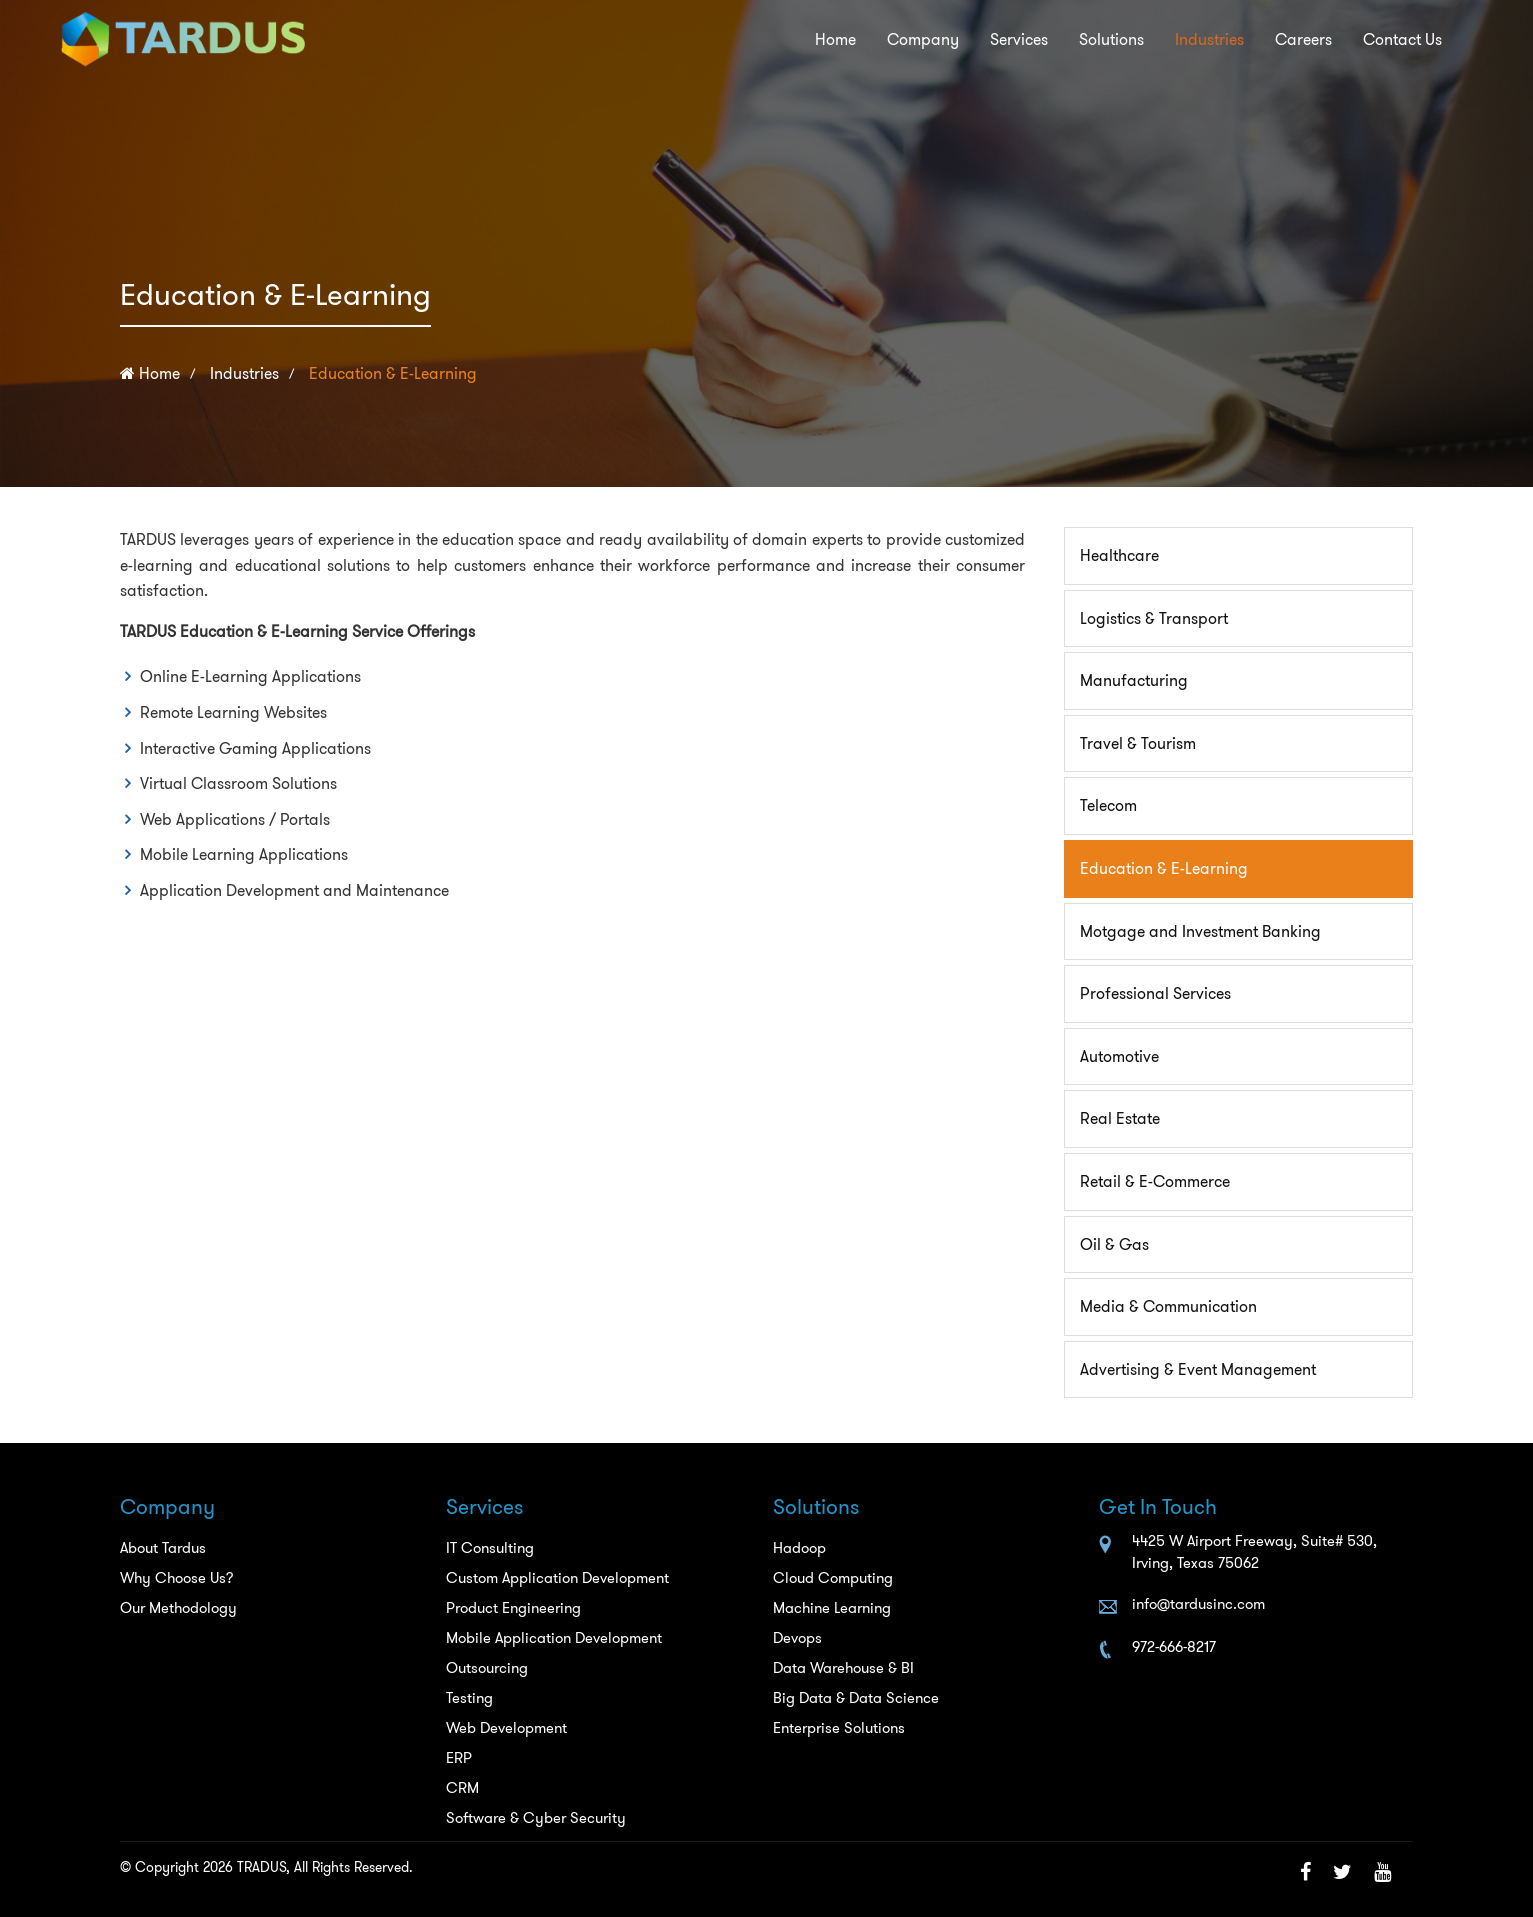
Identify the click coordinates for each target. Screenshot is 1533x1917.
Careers (1274, 40)
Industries (1163, 40)
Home (722, 40)
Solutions (1048, 40)
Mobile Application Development (554, 1638)
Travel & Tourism (1138, 743)
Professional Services (1155, 993)
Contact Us (1392, 40)
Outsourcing (487, 1668)
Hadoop (799, 1548)
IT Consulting (490, 1548)
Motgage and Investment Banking (1200, 931)
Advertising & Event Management (1198, 1369)
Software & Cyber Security (536, 1818)
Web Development (506, 1728)
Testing (469, 1698)
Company (825, 40)
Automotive (1119, 1056)
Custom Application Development (557, 1578)
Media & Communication (1168, 1306)
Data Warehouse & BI (843, 1668)
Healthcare (1119, 555)
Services (939, 40)
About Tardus (163, 1548)
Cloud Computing (833, 1578)
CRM (462, 1788)
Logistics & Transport (1154, 618)
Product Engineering (513, 1608)
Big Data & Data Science (856, 1698)
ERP (459, 1758)
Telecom (1108, 805)
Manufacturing (1134, 680)
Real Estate (1120, 1118)
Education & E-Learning (393, 373)
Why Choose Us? (177, 1578)
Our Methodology (178, 1608)
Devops (797, 1638)
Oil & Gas (1114, 1244)
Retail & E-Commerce (1155, 1181)
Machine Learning (832, 1608)
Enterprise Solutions (839, 1728)
